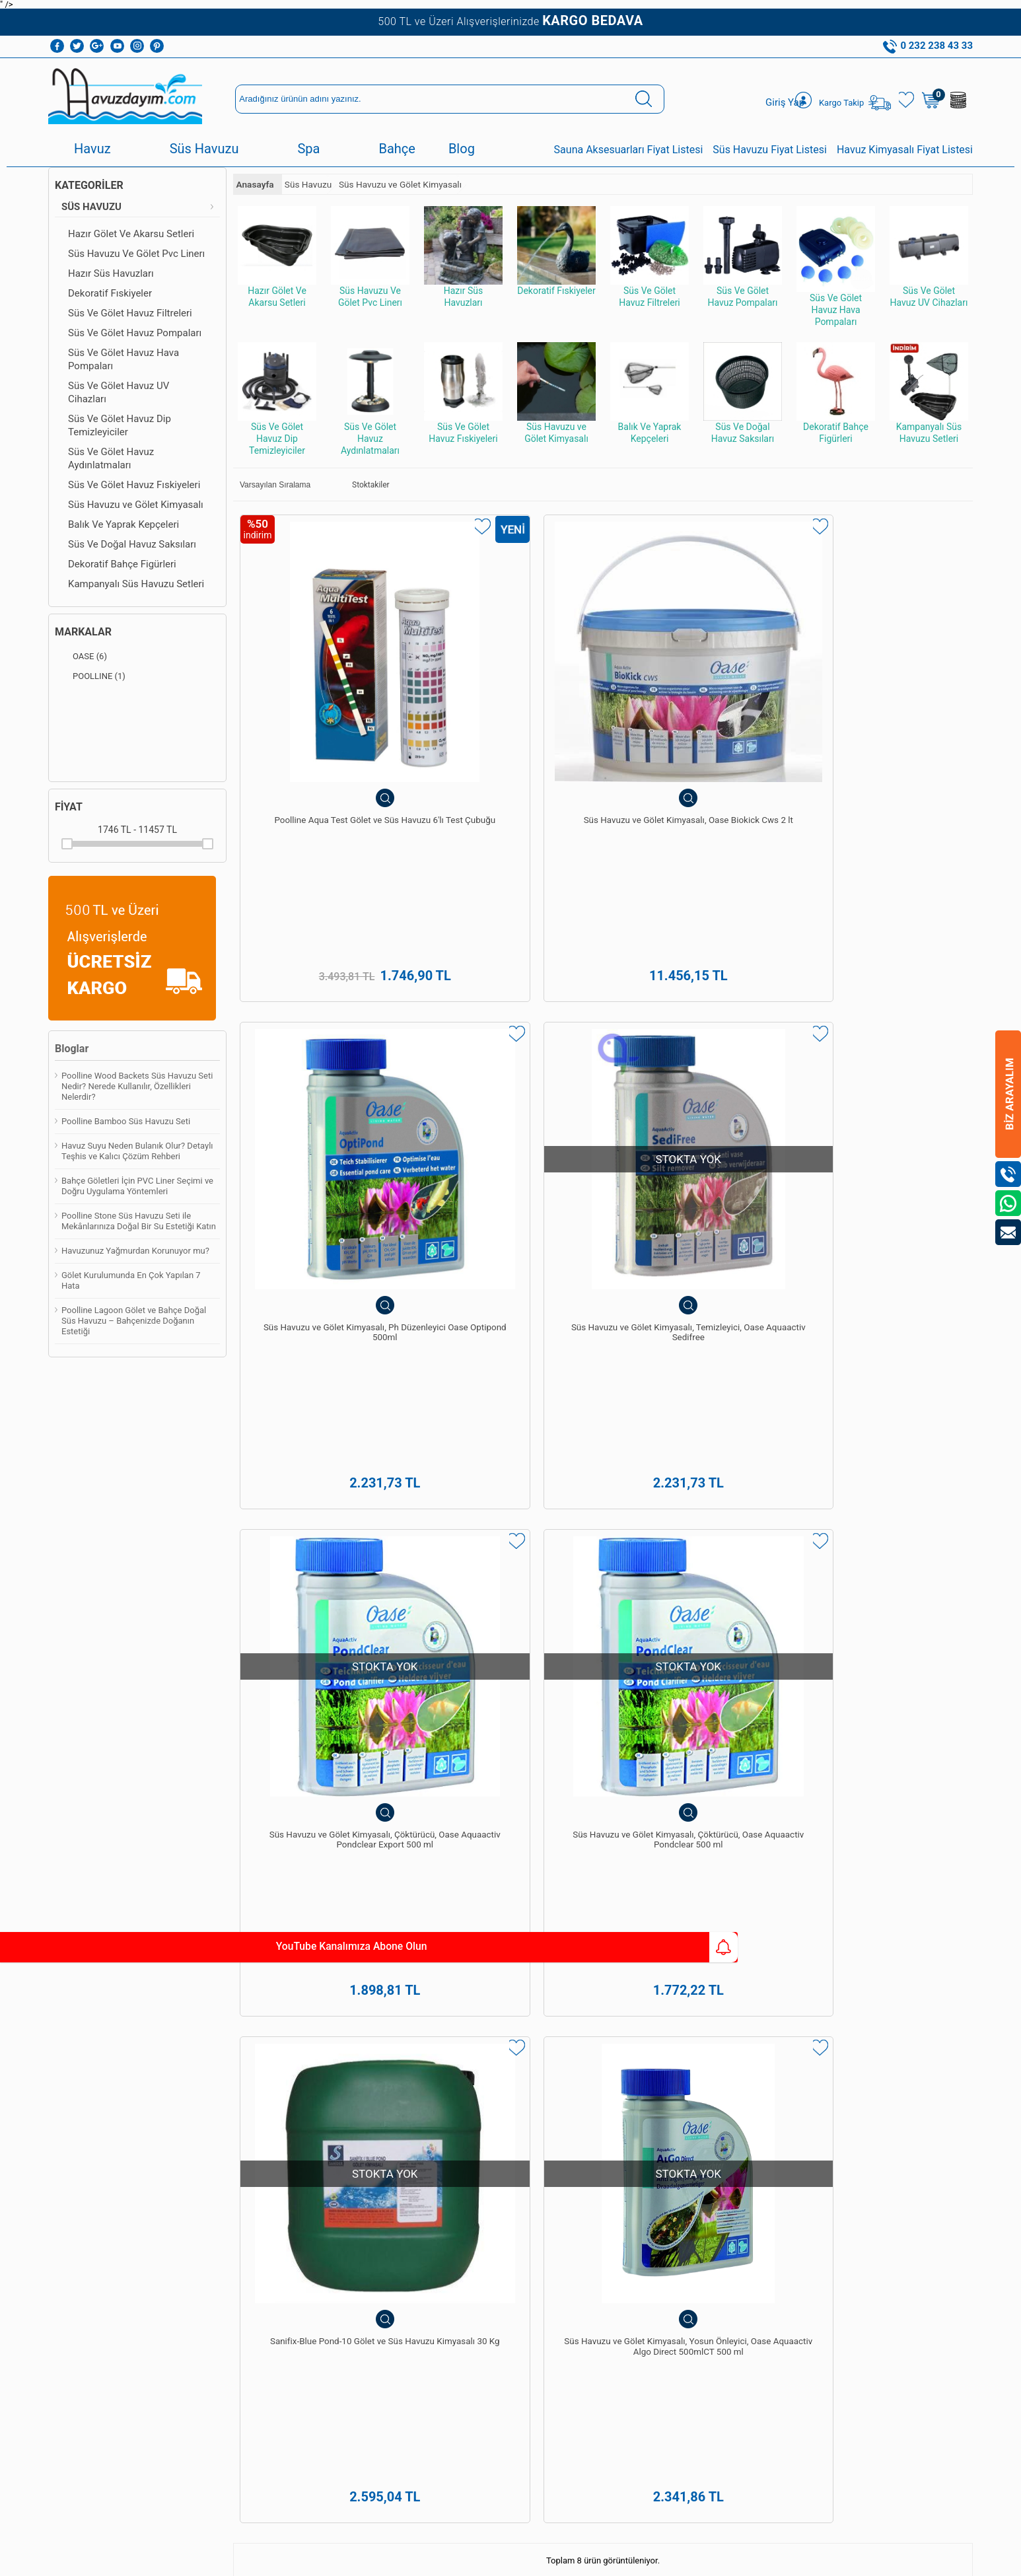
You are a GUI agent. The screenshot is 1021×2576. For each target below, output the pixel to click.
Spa (308, 149)
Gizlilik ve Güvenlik (236, 2165)
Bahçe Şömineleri (88, 2286)
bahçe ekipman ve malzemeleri (431, 1754)
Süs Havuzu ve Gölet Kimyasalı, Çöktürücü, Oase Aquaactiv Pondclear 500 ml (510, 1041)
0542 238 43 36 (549, 2286)
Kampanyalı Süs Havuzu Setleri (136, 584)
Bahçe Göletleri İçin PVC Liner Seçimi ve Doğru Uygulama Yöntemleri (137, 1186)
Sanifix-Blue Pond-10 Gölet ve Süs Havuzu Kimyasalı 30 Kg (696, 1035)
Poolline (703, 1710)
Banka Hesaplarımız (239, 2184)
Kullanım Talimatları (238, 2304)
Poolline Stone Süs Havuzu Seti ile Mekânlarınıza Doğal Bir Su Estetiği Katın (138, 1221)
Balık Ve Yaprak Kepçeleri (123, 524)
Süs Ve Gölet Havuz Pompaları (134, 333)
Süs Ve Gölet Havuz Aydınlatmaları (111, 458)
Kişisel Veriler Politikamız (226, 2207)
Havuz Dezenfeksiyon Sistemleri (116, 2119)
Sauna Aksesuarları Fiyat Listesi (628, 149)
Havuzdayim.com (375, 1710)
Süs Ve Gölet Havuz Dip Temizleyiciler (119, 425)
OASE (81, 656)
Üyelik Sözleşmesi (235, 2101)
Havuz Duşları (81, 2138)
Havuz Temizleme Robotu (103, 2101)
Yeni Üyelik (429, 2064)
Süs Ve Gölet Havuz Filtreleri (130, 313)
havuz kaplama (127, 1754)
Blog (461, 149)
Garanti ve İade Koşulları (229, 2142)
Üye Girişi (426, 2082)
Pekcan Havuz (334, 1681)
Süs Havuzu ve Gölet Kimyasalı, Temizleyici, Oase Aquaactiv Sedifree (880, 726)
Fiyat (69, 807)
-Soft (445, 2559)
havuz (75, 1754)
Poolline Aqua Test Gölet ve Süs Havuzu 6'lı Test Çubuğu (326, 721)
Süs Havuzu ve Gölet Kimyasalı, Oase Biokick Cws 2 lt (510, 726)
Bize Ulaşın (510, 2423)
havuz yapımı (687, 1695)
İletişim (215, 2286)
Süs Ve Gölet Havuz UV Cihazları (118, 392)
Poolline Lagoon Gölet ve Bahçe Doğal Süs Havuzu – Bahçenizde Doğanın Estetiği (133, 1320)
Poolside (119, 1725)
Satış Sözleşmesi (233, 2119)
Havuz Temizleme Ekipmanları (112, 2082)
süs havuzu (262, 1754)
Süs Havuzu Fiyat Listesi (770, 149)
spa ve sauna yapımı (832, 1695)
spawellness (320, 1754)
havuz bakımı (752, 1695)
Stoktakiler (362, 485)
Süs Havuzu (204, 149)
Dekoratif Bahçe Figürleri (122, 564)
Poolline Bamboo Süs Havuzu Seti (125, 1121)
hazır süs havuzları (304, 1739)
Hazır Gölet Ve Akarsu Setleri (131, 234)
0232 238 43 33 (549, 2218)
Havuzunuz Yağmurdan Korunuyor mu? (135, 1251)
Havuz (92, 149)
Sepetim (216, 2267)
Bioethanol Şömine (91, 2304)
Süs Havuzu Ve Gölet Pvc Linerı (136, 254)
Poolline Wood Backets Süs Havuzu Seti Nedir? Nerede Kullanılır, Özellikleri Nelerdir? (137, 1086)
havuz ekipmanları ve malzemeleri (680, 1725)
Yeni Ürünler (224, 2230)
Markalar (83, 632)
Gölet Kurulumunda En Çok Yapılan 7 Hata (131, 1280)
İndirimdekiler (227, 2249)
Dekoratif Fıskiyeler (110, 293)
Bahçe (396, 149)
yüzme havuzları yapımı (450, 1681)
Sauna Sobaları (333, 2286)
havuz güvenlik (199, 1754)
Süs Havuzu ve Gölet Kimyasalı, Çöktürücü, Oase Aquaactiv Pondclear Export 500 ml (326, 1047)
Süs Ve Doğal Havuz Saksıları (132, 544)
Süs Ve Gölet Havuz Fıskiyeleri (134, 485)
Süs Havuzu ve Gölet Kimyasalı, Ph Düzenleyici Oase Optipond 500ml (695, 726)
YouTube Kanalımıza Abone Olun (124, 1947)
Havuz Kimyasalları (91, 2064)
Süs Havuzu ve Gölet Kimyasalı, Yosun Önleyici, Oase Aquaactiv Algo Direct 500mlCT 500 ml (880, 1047)
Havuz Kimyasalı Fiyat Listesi (905, 149)
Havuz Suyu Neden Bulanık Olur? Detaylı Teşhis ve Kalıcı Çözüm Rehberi (137, 1151)
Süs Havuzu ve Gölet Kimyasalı (135, 505)
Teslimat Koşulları (235, 2082)
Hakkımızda (223, 2064)
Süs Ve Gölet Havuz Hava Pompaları (123, 359)
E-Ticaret (472, 2559)
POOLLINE (90, 676)
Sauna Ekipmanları (90, 2267)
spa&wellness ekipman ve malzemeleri (845, 1725)
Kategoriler (89, 185)
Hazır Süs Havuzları (111, 273)
